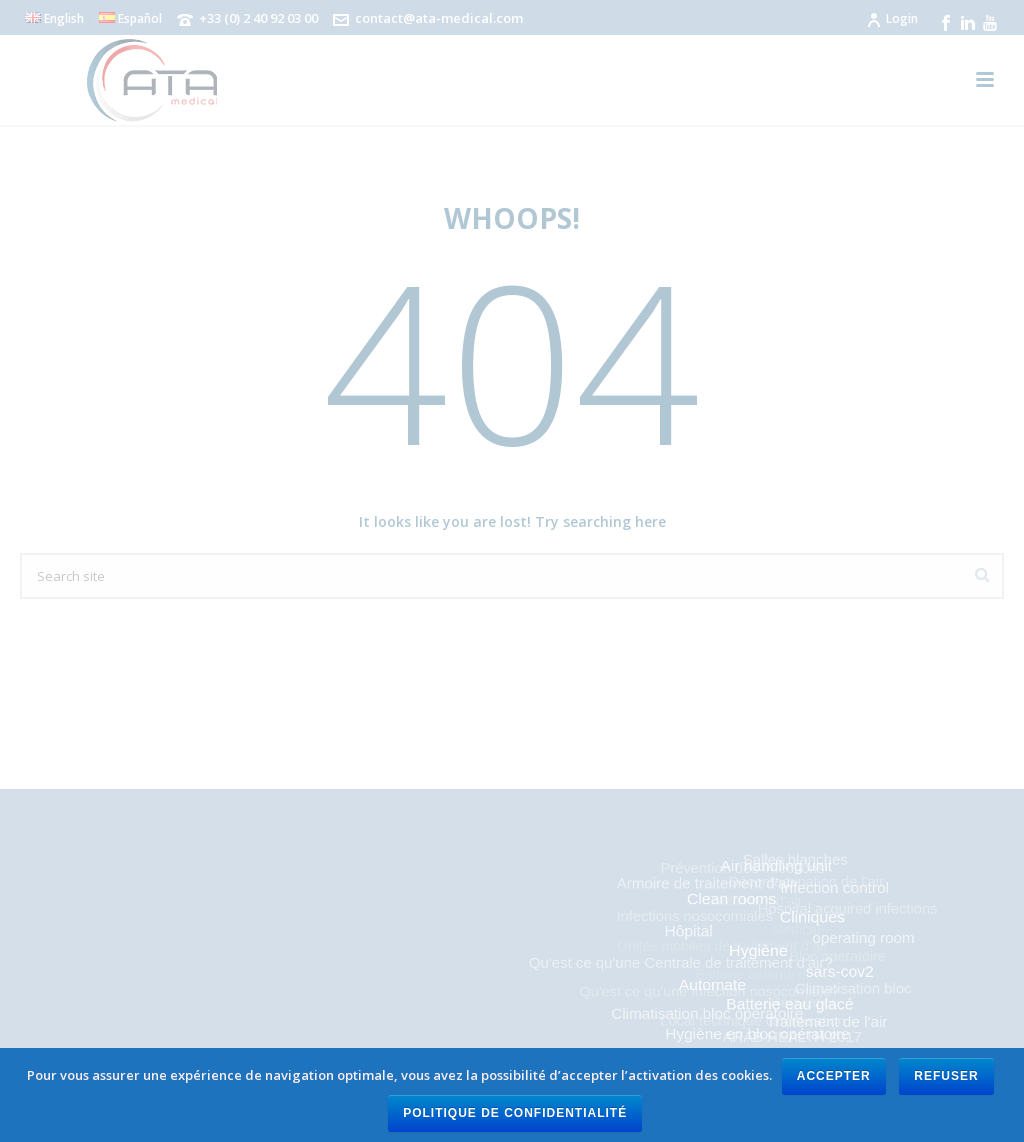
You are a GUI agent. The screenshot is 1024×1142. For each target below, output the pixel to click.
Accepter (834, 1076)
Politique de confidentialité (515, 1113)
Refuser (946, 1076)
